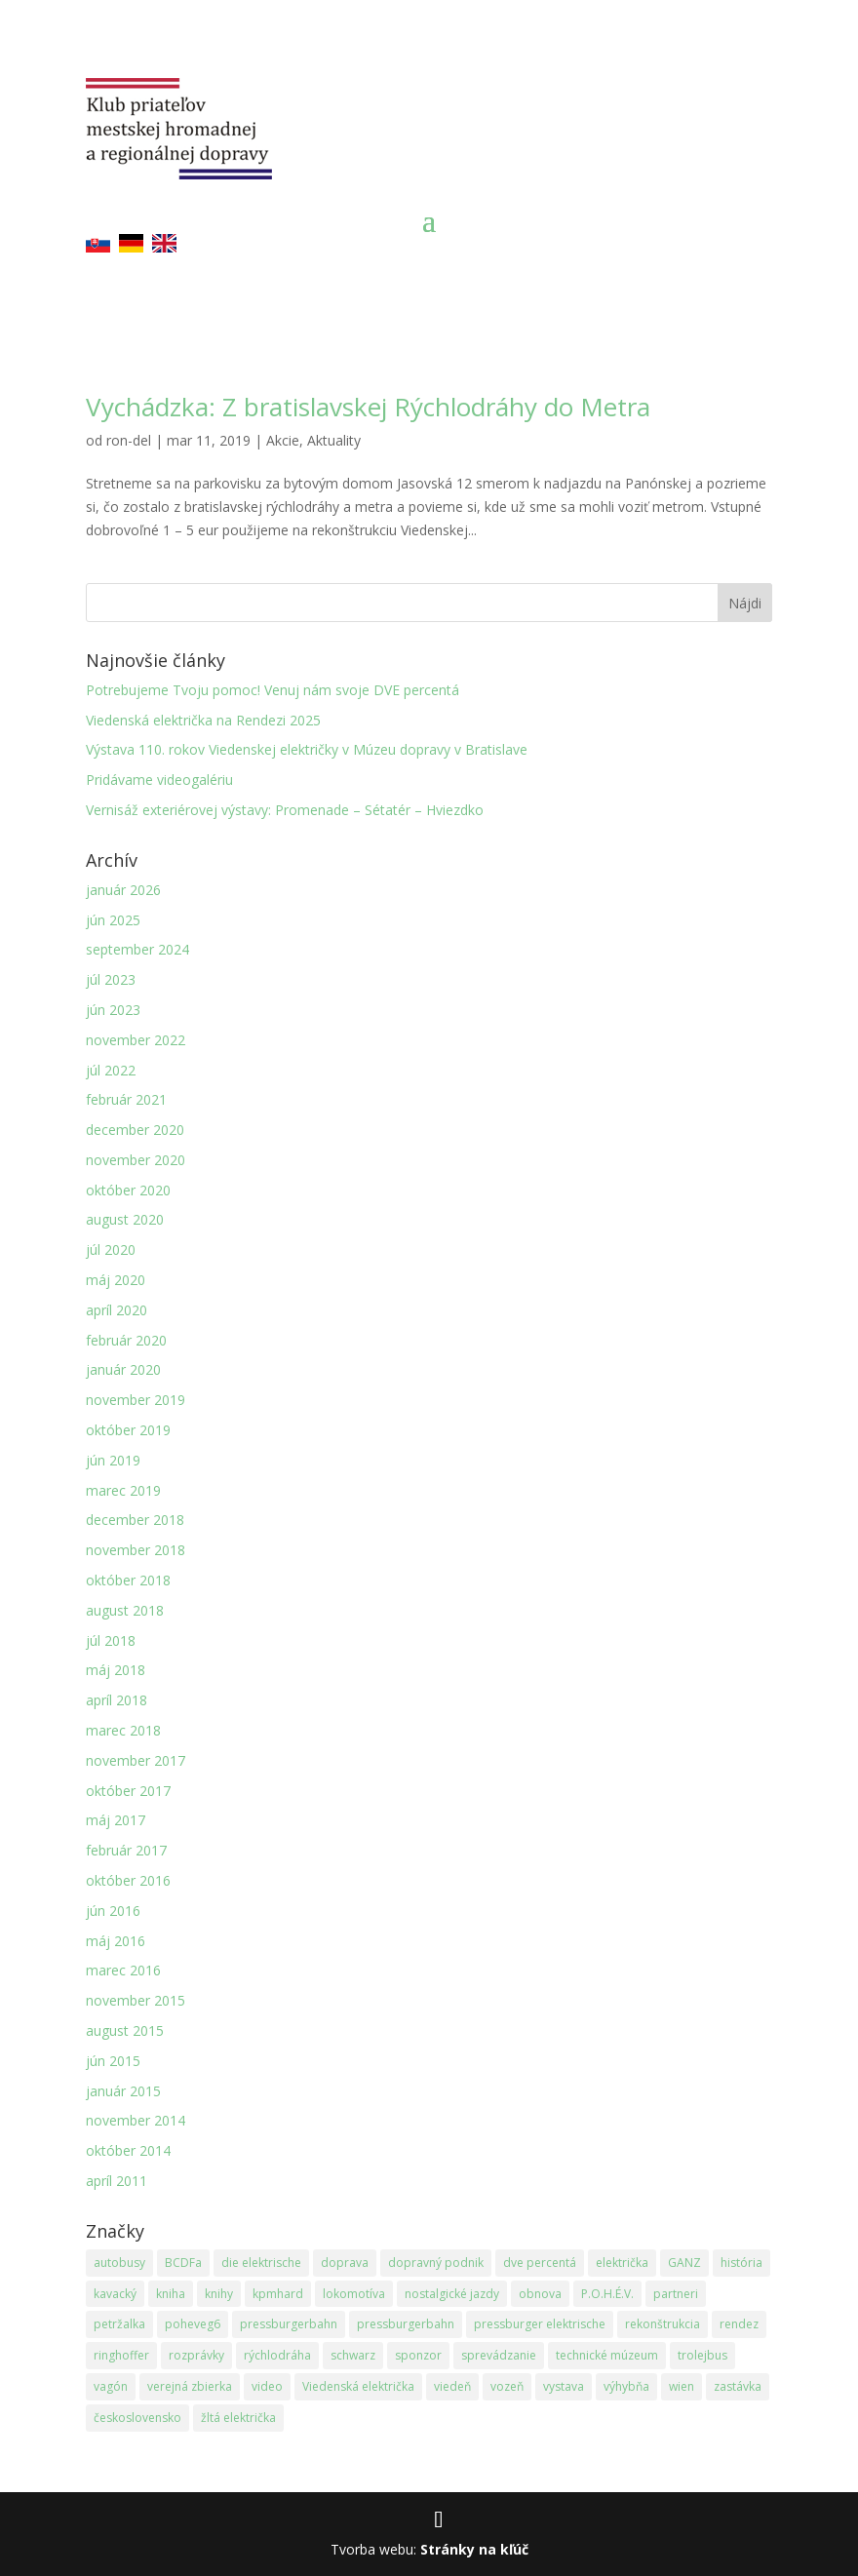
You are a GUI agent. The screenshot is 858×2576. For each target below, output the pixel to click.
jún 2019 (113, 1460)
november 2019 (135, 1399)
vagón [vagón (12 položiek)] (111, 2386)
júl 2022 (111, 1070)
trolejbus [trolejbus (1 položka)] (702, 2355)
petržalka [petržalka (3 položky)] (119, 2324)
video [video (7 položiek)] (267, 2386)
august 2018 (125, 1610)
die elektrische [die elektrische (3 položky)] (261, 2262)
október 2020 (128, 1190)
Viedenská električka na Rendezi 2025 (203, 720)
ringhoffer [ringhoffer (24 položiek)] (121, 2355)
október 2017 (128, 1790)
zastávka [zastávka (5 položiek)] (737, 2386)
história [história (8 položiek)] (741, 2262)
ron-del (128, 440)
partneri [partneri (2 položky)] (675, 2293)
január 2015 (123, 2091)
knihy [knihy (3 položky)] (219, 2293)
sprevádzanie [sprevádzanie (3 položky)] (498, 2355)
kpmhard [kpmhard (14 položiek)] (278, 2293)
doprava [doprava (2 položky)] (345, 2262)
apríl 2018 (116, 1700)
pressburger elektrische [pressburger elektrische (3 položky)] (539, 2324)
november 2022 (135, 1040)
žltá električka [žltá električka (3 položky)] (238, 2417)
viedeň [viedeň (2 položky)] (452, 2386)
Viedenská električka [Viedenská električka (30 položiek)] (358, 2386)
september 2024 (137, 949)
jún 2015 (113, 2060)
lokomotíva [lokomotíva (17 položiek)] (354, 2293)
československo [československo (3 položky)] (137, 2417)
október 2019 (128, 1430)
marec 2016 (123, 1970)
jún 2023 (113, 1009)
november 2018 (135, 1550)
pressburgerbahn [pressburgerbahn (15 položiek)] (288, 2324)
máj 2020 (115, 1279)
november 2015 (135, 2000)
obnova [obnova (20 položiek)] (540, 2293)
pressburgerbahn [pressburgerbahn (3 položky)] (405, 2324)
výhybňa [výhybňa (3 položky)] (626, 2386)
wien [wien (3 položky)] (681, 2386)
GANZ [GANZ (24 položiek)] (684, 2262)
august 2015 (125, 2030)
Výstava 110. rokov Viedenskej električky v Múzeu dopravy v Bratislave (306, 749)
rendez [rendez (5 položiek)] (739, 2324)
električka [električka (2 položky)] (622, 2262)
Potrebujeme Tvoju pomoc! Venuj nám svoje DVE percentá (272, 690)
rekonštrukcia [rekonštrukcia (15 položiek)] (662, 2324)
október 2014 (128, 2150)
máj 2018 (115, 1669)
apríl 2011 (116, 2180)
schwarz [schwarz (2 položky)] (353, 2355)
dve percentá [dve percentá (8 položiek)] (539, 2262)
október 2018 (128, 1580)
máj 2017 (115, 1820)
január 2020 (123, 1369)
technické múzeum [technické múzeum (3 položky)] (607, 2355)
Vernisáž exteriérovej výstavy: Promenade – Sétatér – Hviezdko (285, 809)
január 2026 (123, 889)
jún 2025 (113, 920)
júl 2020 (111, 1249)
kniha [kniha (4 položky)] (170, 2293)
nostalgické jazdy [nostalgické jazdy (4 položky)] (452, 2293)
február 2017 (126, 1850)
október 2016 (128, 1880)
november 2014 (135, 2120)
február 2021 (126, 1099)
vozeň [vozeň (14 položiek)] (507, 2386)
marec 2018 (123, 1730)
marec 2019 (123, 1490)
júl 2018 (111, 1640)
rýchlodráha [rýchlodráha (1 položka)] (277, 2355)
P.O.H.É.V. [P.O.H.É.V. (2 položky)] (607, 2293)
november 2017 (135, 1760)
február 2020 (126, 1340)
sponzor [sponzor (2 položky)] (418, 2355)
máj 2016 (115, 1941)
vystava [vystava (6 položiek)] (563, 2386)
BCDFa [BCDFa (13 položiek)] (183, 2262)
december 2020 (135, 1129)
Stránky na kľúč (474, 2549)
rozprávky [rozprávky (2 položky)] (196, 2355)
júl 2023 (111, 979)
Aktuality (334, 440)
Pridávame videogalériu (159, 779)
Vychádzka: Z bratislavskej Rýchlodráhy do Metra (368, 406)
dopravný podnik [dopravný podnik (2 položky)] (436, 2262)
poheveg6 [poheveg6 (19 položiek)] (192, 2324)
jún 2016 (113, 1910)
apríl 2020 (116, 1310)
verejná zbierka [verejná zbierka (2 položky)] (189, 2386)
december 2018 (135, 1519)
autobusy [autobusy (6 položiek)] (119, 2262)
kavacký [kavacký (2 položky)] (115, 2293)
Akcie (282, 440)
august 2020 (125, 1219)
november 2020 (135, 1160)
